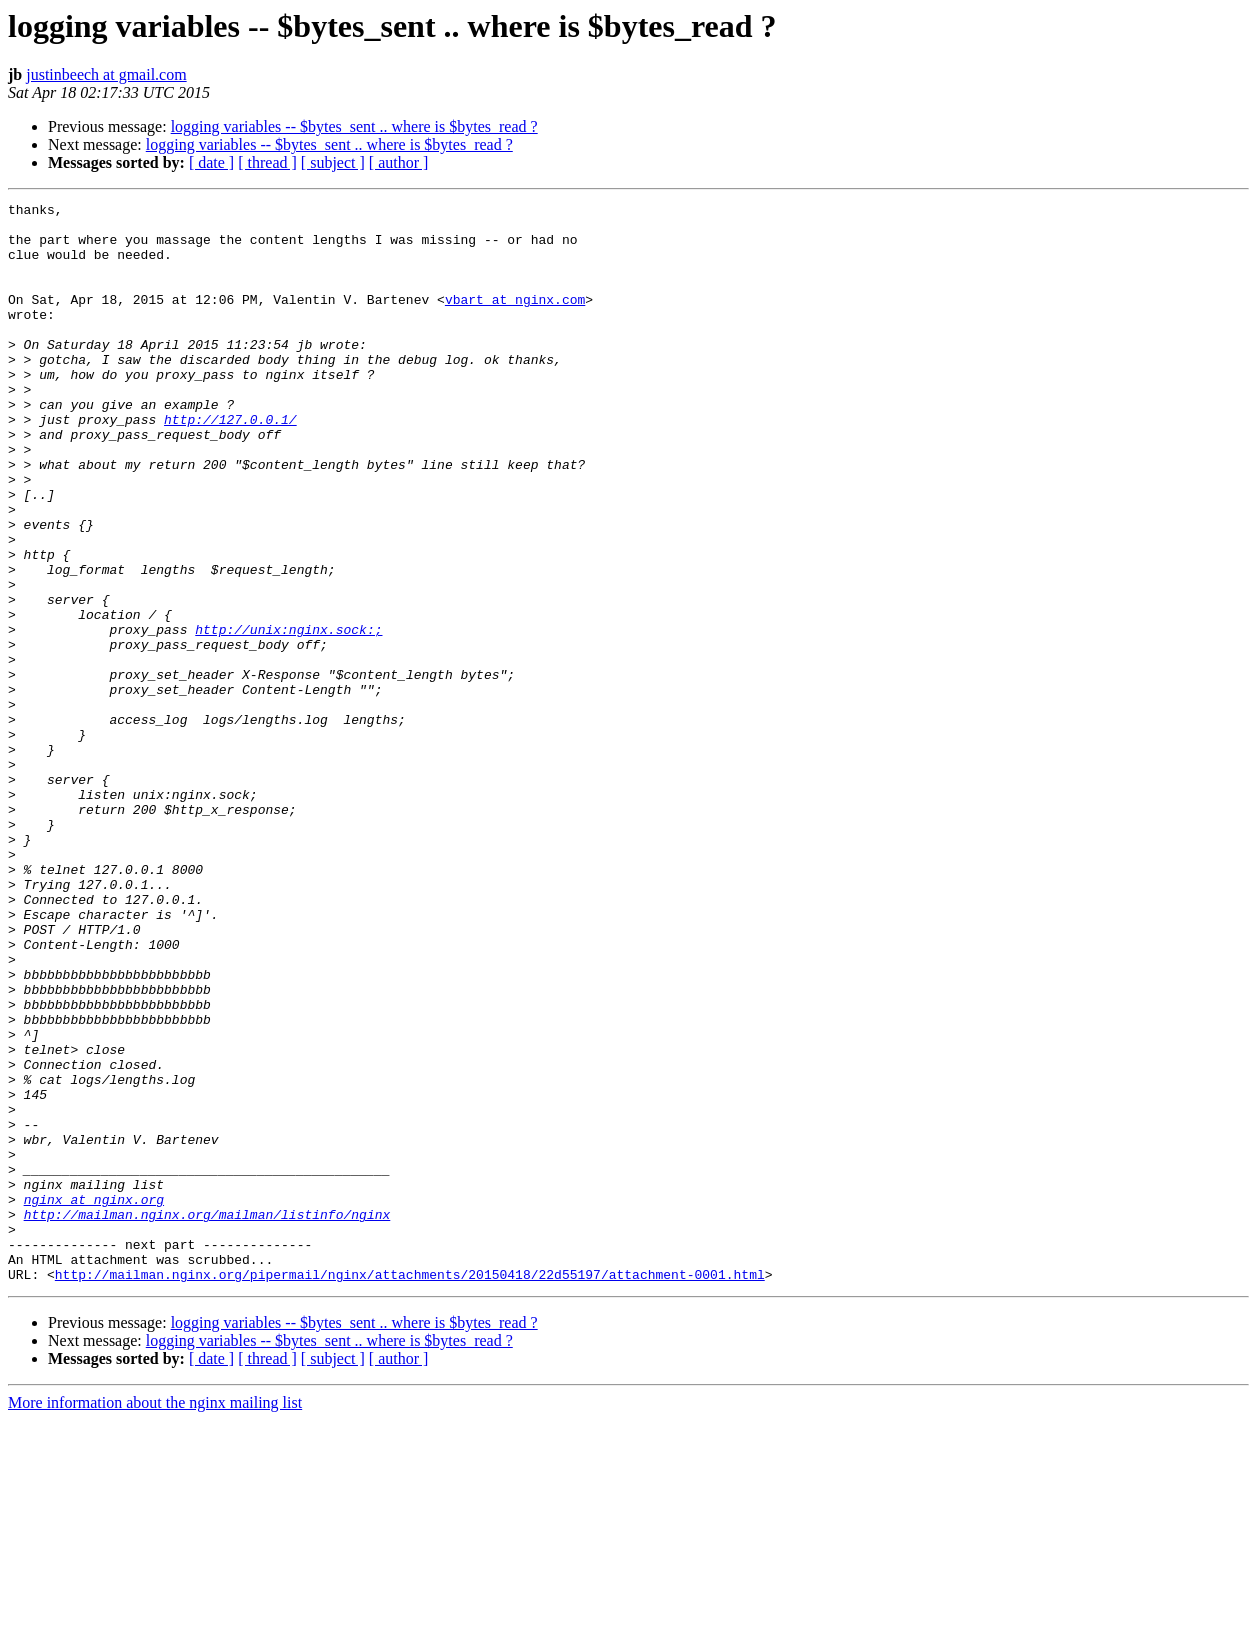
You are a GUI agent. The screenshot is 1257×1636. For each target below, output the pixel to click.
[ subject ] (333, 162)
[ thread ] (267, 162)
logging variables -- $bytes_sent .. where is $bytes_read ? (354, 126)
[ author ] (399, 162)
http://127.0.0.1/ (230, 464)
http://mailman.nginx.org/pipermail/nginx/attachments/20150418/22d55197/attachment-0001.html (410, 1490)
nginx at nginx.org (94, 1400)
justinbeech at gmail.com (106, 74)
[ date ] (211, 162)
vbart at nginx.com (515, 320)
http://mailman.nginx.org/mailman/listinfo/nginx (207, 1418)
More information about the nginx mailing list (155, 1618)
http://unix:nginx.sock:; (288, 716)
